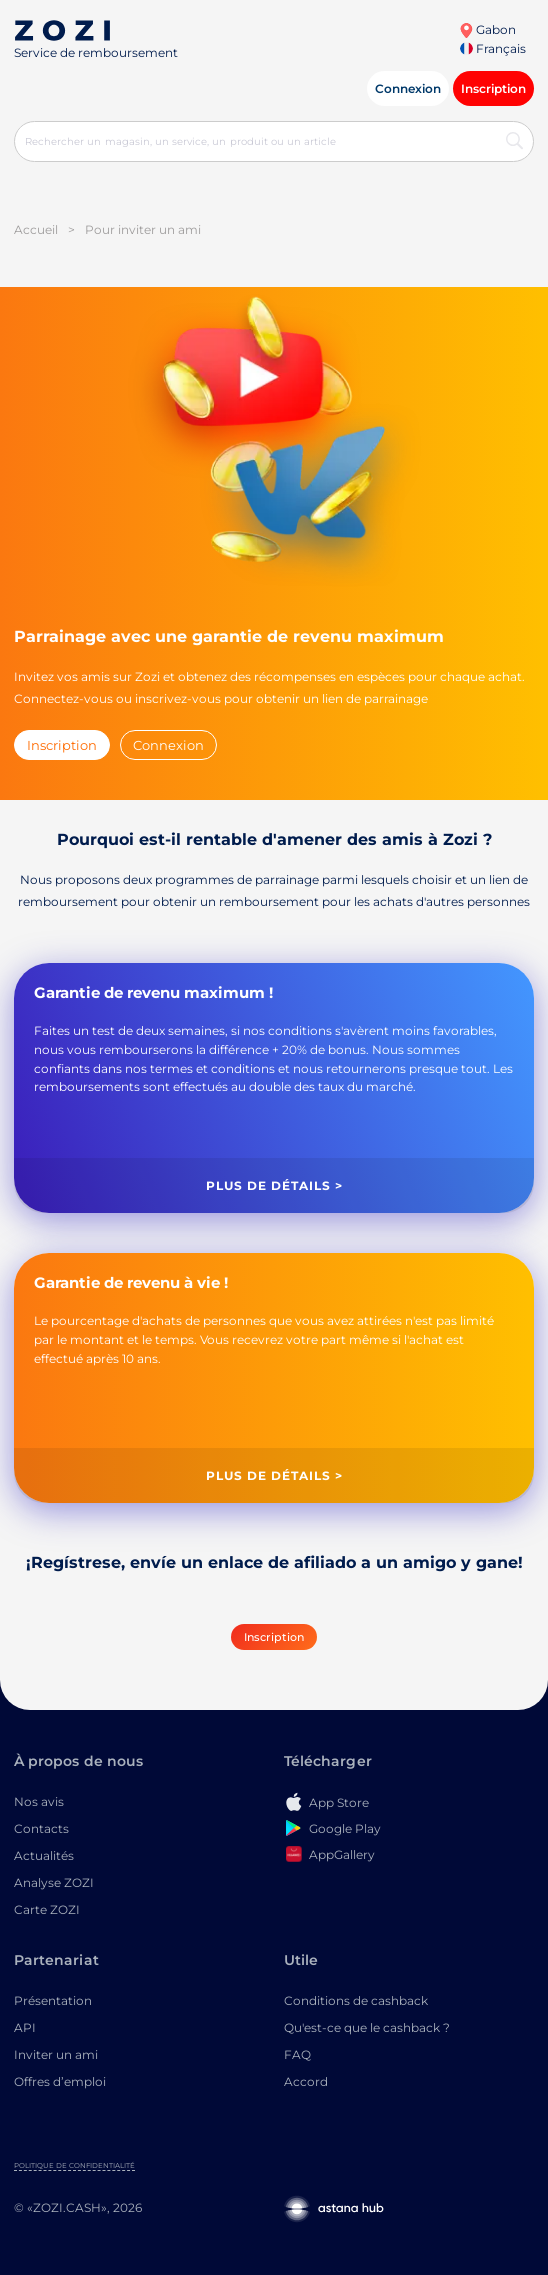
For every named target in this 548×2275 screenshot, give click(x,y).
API (25, 2027)
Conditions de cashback (356, 2000)
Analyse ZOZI (54, 1882)
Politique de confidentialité (74, 2165)
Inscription (493, 88)
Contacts (41, 1828)
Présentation (53, 2000)
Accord (306, 2081)
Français (493, 48)
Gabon (487, 29)
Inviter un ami (56, 2054)
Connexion (408, 88)
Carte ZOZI (47, 1909)
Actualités (44, 1855)
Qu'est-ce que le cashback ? (367, 2027)
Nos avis (39, 1801)
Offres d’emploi (60, 2081)
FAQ (297, 2054)
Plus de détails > (274, 1185)
